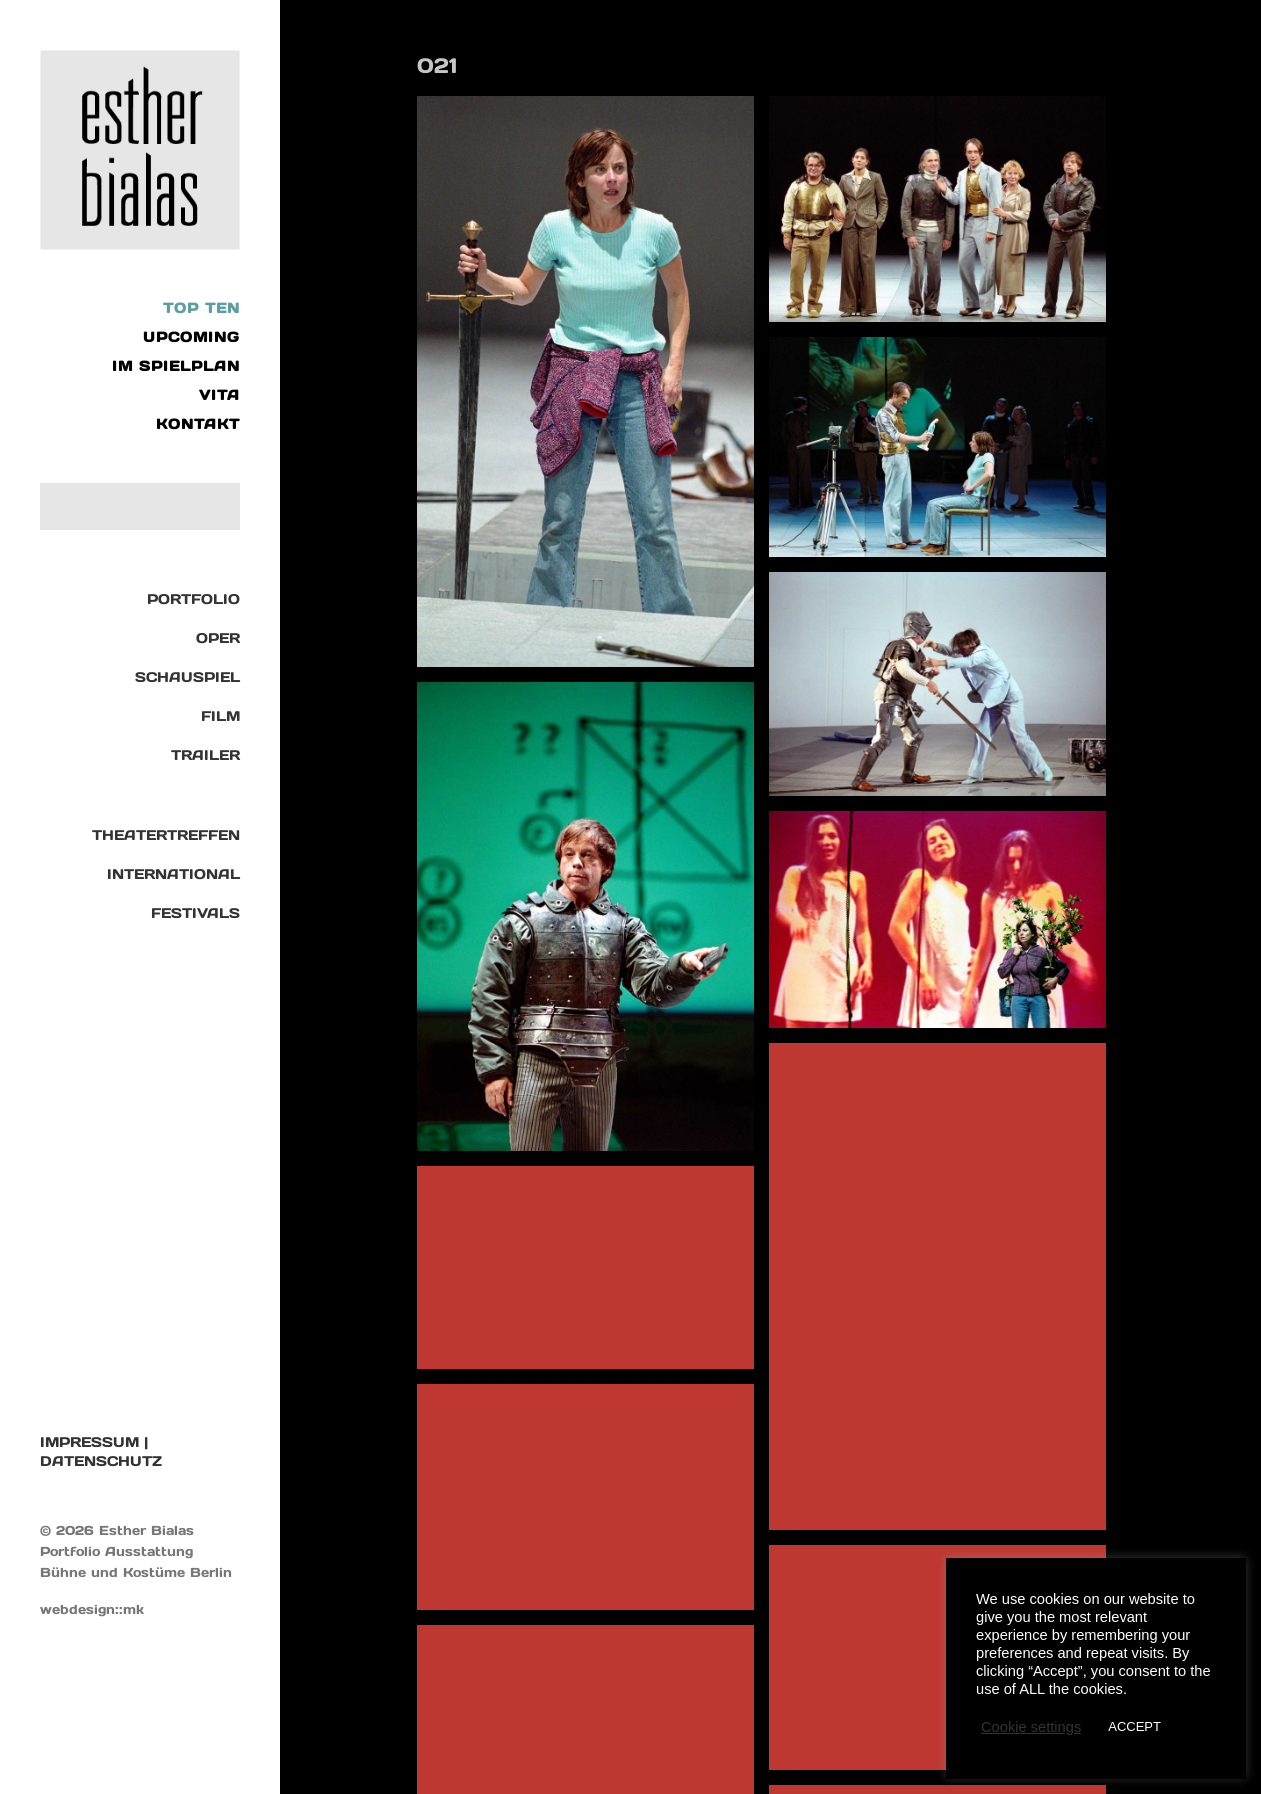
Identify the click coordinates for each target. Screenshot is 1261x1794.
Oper (218, 638)
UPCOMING (191, 337)
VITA (219, 395)
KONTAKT (198, 424)
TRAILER (205, 755)
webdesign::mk (92, 1609)
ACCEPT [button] (1134, 1726)
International (173, 874)
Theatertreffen (166, 835)
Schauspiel (187, 677)
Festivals (195, 913)
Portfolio (193, 599)
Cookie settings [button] (1031, 1727)
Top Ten (201, 308)
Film (220, 716)
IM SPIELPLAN (176, 366)
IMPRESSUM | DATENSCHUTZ (101, 1451)
